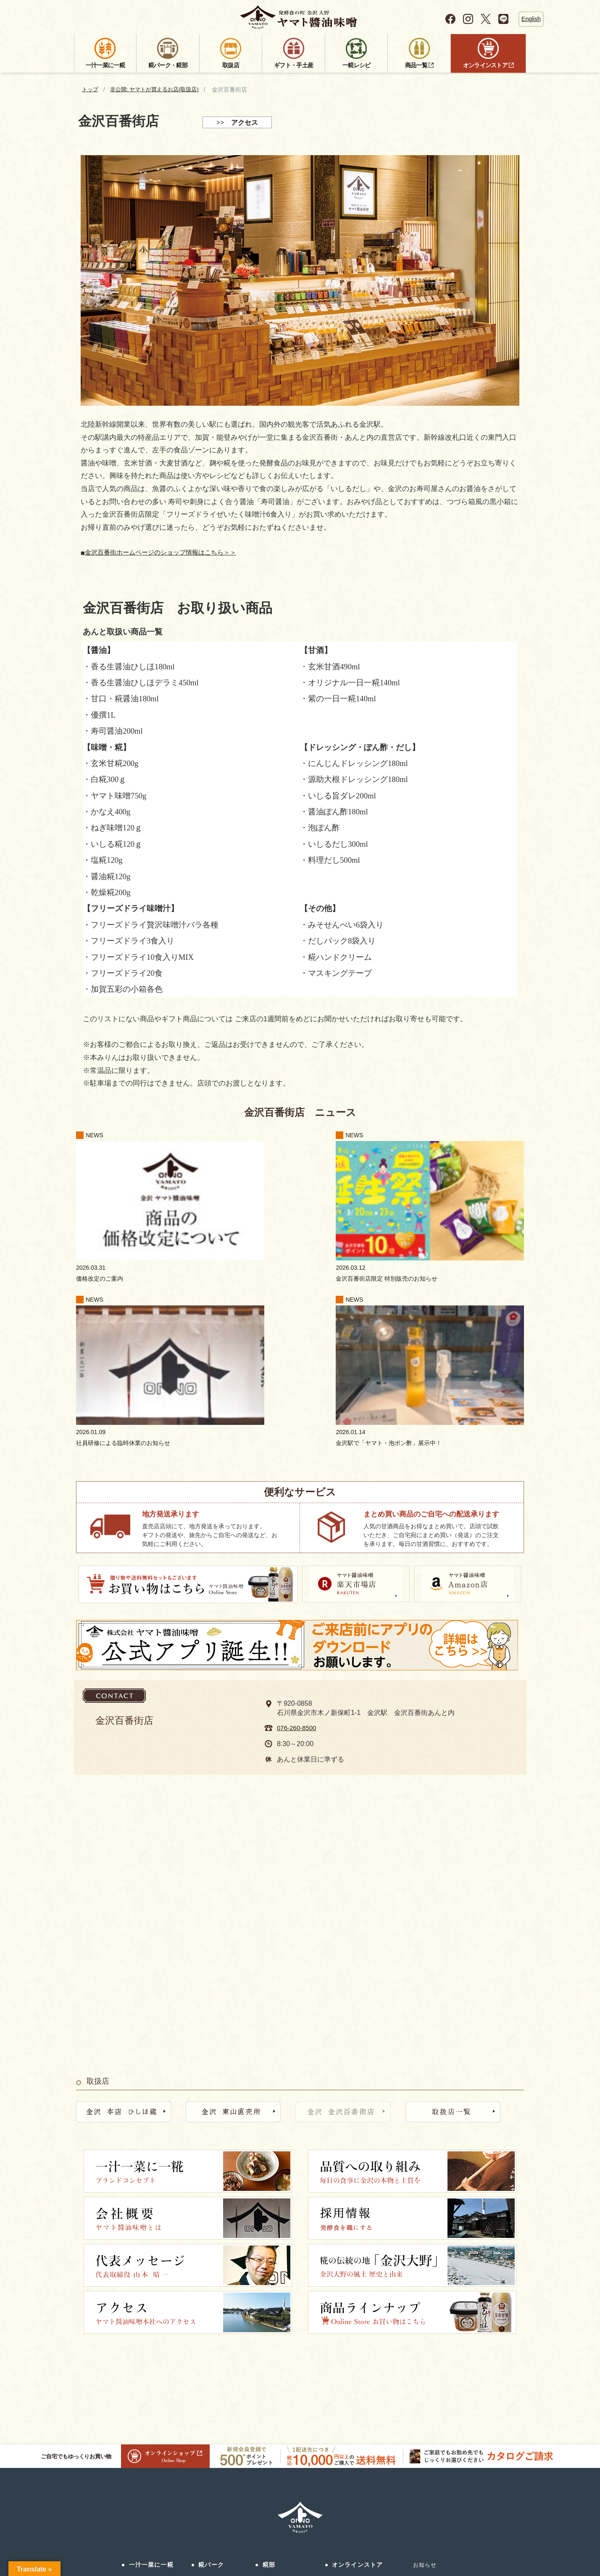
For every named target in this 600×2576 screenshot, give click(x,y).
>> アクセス (237, 122)
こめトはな (206, 2435)
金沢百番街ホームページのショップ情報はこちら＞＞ (170, 553)
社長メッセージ (142, 2419)
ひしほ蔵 (203, 2387)
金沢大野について (145, 2435)
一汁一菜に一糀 (151, 2349)
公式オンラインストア (355, 2371)
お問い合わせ (369, 2521)
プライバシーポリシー (472, 2521)
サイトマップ (415, 2521)
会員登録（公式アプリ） (445, 2397)
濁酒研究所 (206, 2419)
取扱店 (272, 2370)
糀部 (269, 2349)
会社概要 (133, 2403)
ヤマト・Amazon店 (351, 2403)
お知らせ (425, 2349)
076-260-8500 (298, 1512)
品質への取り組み (145, 2387)
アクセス (203, 2451)
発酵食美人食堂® (214, 2403)
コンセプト (136, 2371)
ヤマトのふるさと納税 (355, 2419)
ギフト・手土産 (285, 2391)
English (531, 19)
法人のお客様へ (142, 2451)
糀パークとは (209, 2371)
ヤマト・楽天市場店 (352, 2387)
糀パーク (211, 2349)
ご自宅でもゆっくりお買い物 (125, 2240)
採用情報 (133, 2467)
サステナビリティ (436, 2381)
